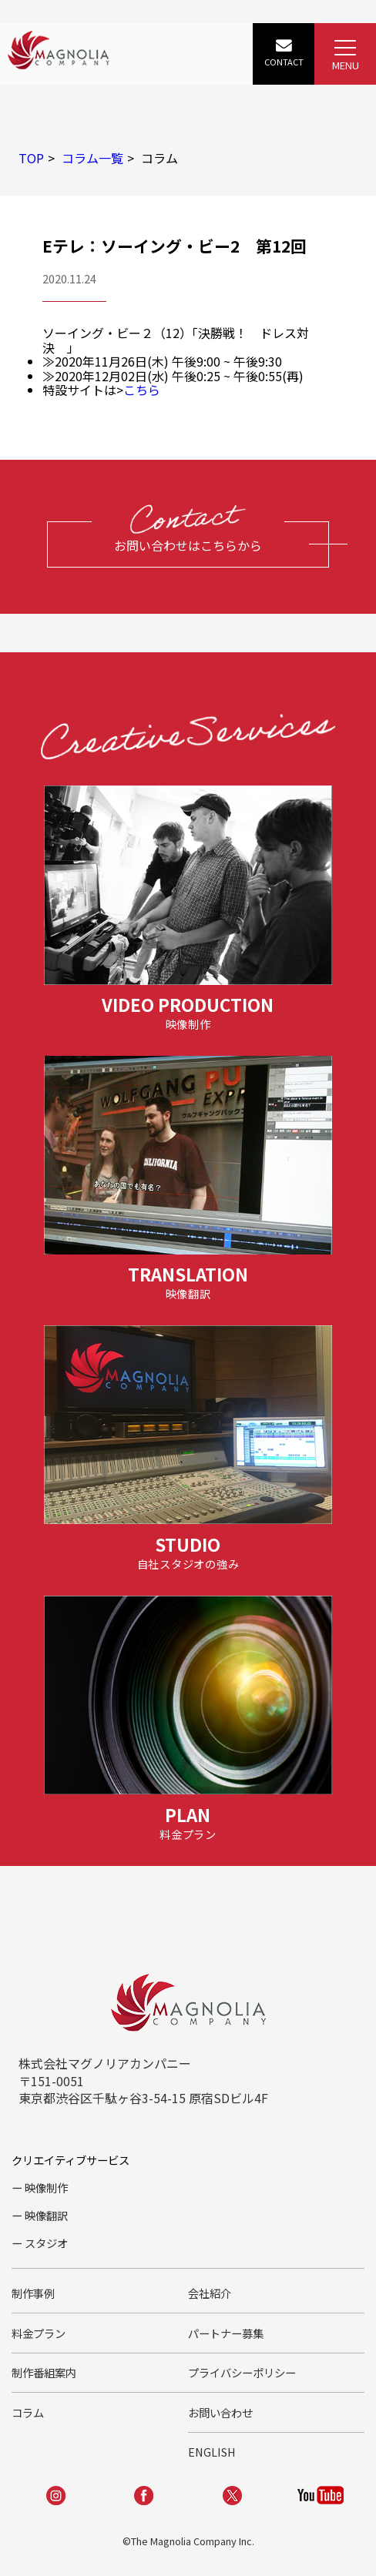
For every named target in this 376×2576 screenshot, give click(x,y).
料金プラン (38, 2333)
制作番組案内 (44, 2372)
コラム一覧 (92, 158)
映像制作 (46, 2187)
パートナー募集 (226, 2333)
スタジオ (46, 2243)
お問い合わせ (220, 2412)
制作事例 (33, 2293)
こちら (141, 389)
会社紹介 (209, 2293)
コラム (28, 2412)
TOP (31, 158)
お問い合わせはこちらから (188, 545)
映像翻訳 (46, 2215)
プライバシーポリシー (242, 2372)
